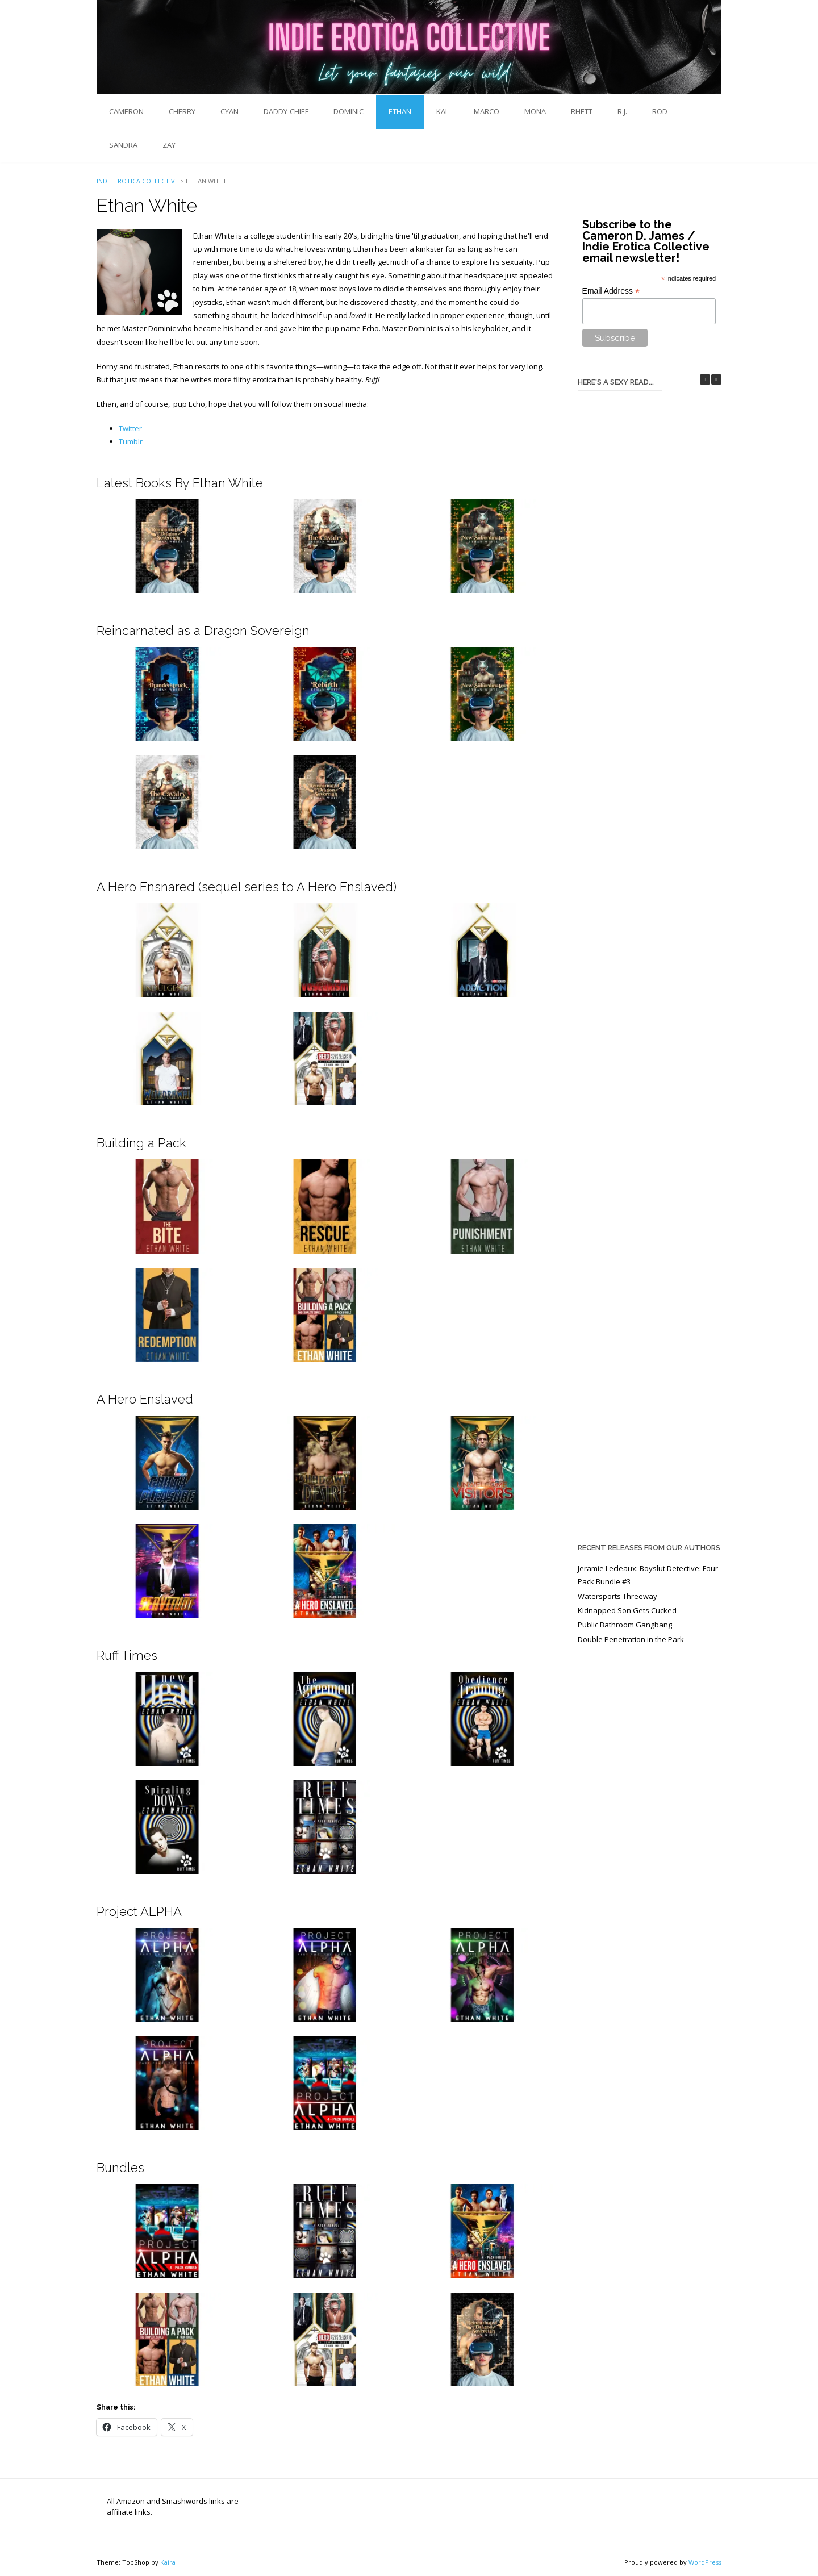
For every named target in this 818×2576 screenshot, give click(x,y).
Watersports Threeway (617, 1596)
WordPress (704, 2562)
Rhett (581, 111)
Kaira (168, 2562)
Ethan (400, 111)
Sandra (123, 145)
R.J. (622, 111)
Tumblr (131, 441)
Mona (535, 111)
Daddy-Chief (286, 111)
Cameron (126, 111)
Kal (442, 111)
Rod (659, 111)
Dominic (348, 111)
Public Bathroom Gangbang (625, 1624)
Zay (169, 145)
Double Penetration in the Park (631, 1639)
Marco (486, 111)
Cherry (182, 111)
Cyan (229, 111)
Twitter (130, 428)
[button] (716, 379)
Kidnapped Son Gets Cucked (627, 1610)
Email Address (611, 291)
